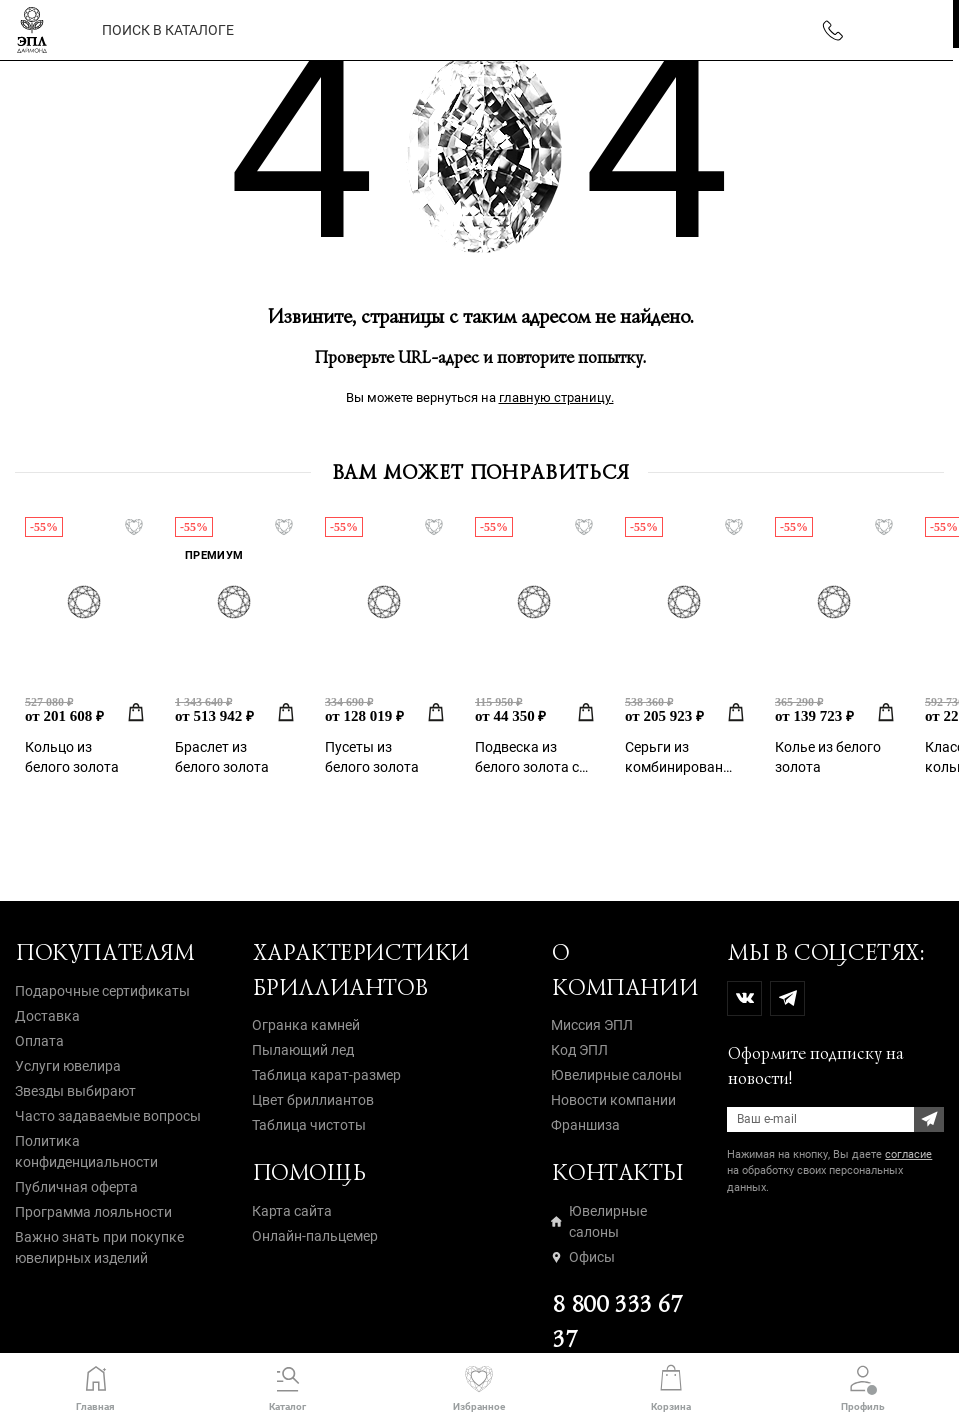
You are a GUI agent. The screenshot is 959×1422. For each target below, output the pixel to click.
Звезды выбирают (75, 1091)
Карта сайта (292, 1211)
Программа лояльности (93, 1212)
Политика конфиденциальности (86, 1151)
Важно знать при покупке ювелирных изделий (99, 1247)
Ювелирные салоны (616, 1075)
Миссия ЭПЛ (592, 1025)
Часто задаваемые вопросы (108, 1116)
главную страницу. (556, 397)
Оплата (39, 1041)
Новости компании (613, 1100)
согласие (908, 1154)
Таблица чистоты (309, 1125)
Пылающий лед (303, 1050)
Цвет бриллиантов (313, 1100)
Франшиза (585, 1125)
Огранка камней (306, 1025)
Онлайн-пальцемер (315, 1236)
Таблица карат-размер (326, 1075)
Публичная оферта (76, 1187)
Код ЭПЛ (579, 1050)
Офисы (583, 1257)
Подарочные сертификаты (102, 991)
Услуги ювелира (68, 1066)
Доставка (47, 1016)
